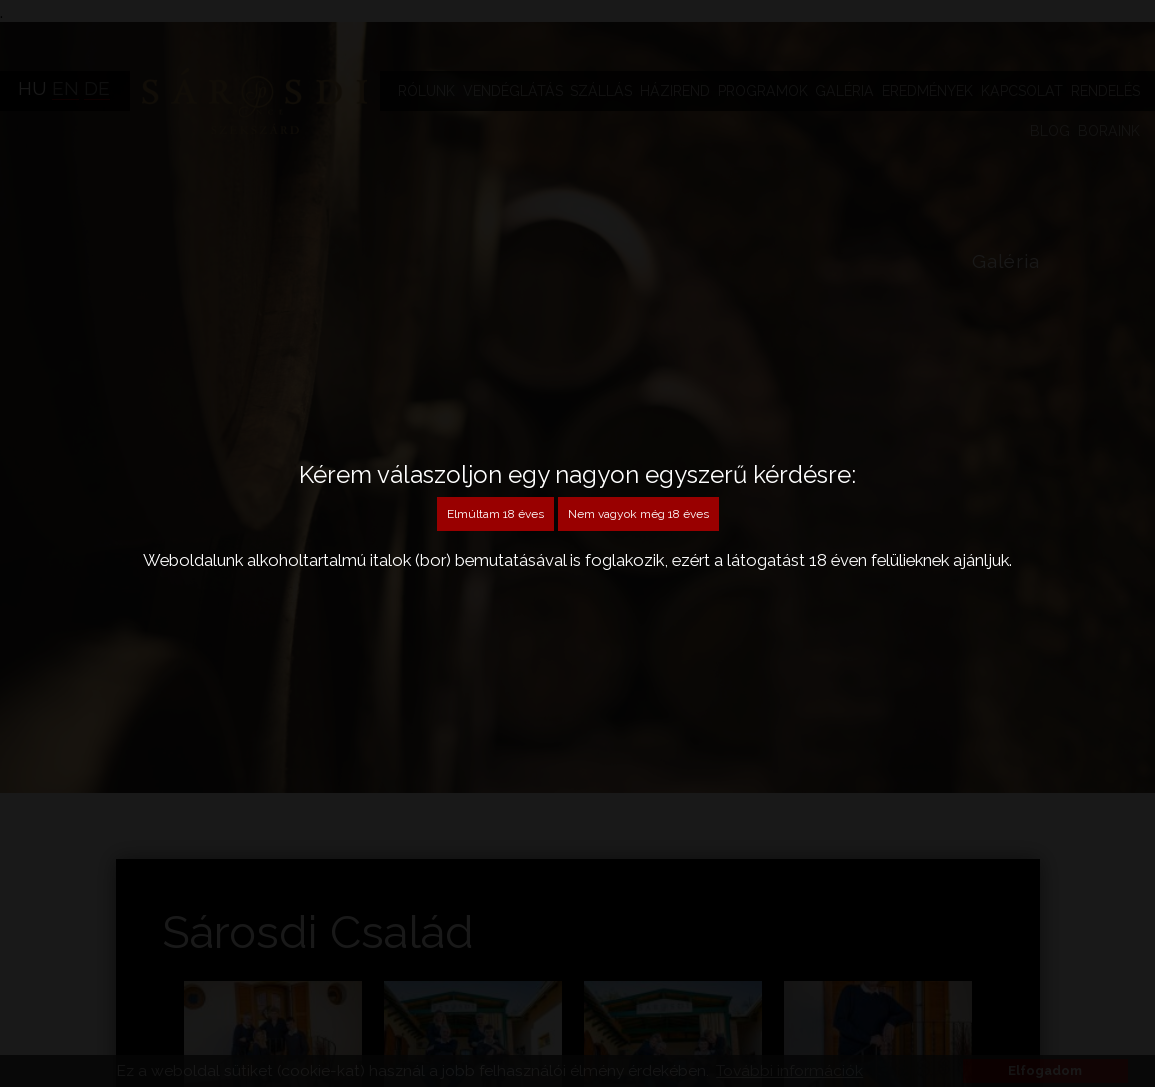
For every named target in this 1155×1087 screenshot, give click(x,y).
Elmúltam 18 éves (495, 514)
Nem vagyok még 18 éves (638, 514)
